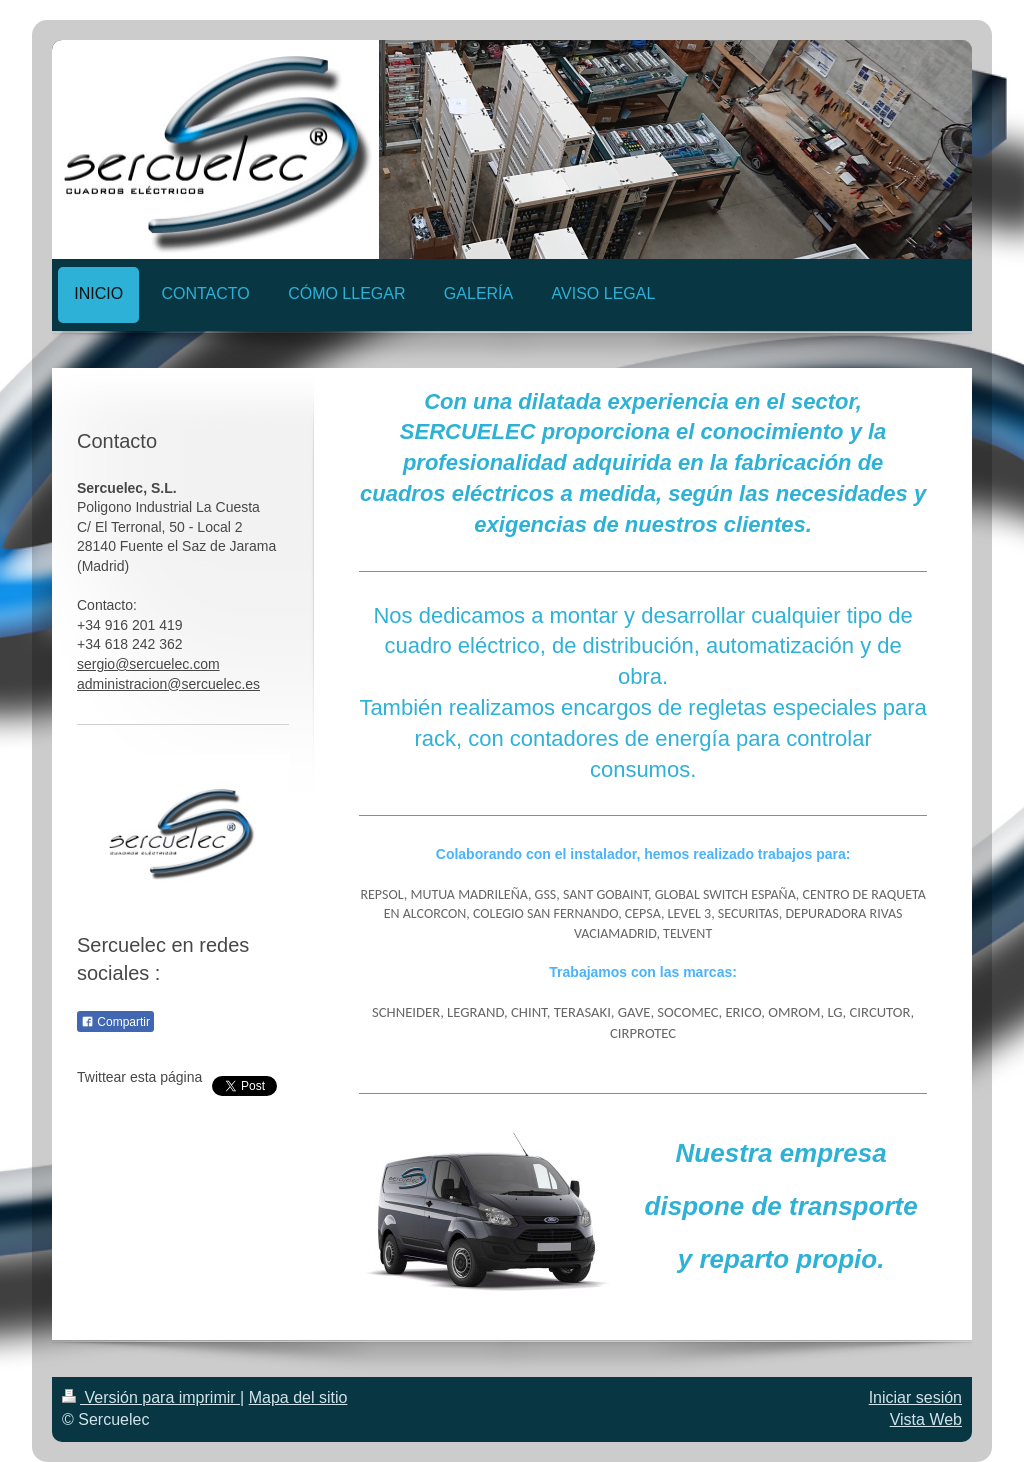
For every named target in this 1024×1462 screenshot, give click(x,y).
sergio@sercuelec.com (148, 664)
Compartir (115, 1022)
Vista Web (926, 1419)
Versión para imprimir (151, 1397)
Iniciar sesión (915, 1397)
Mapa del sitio (298, 1397)
